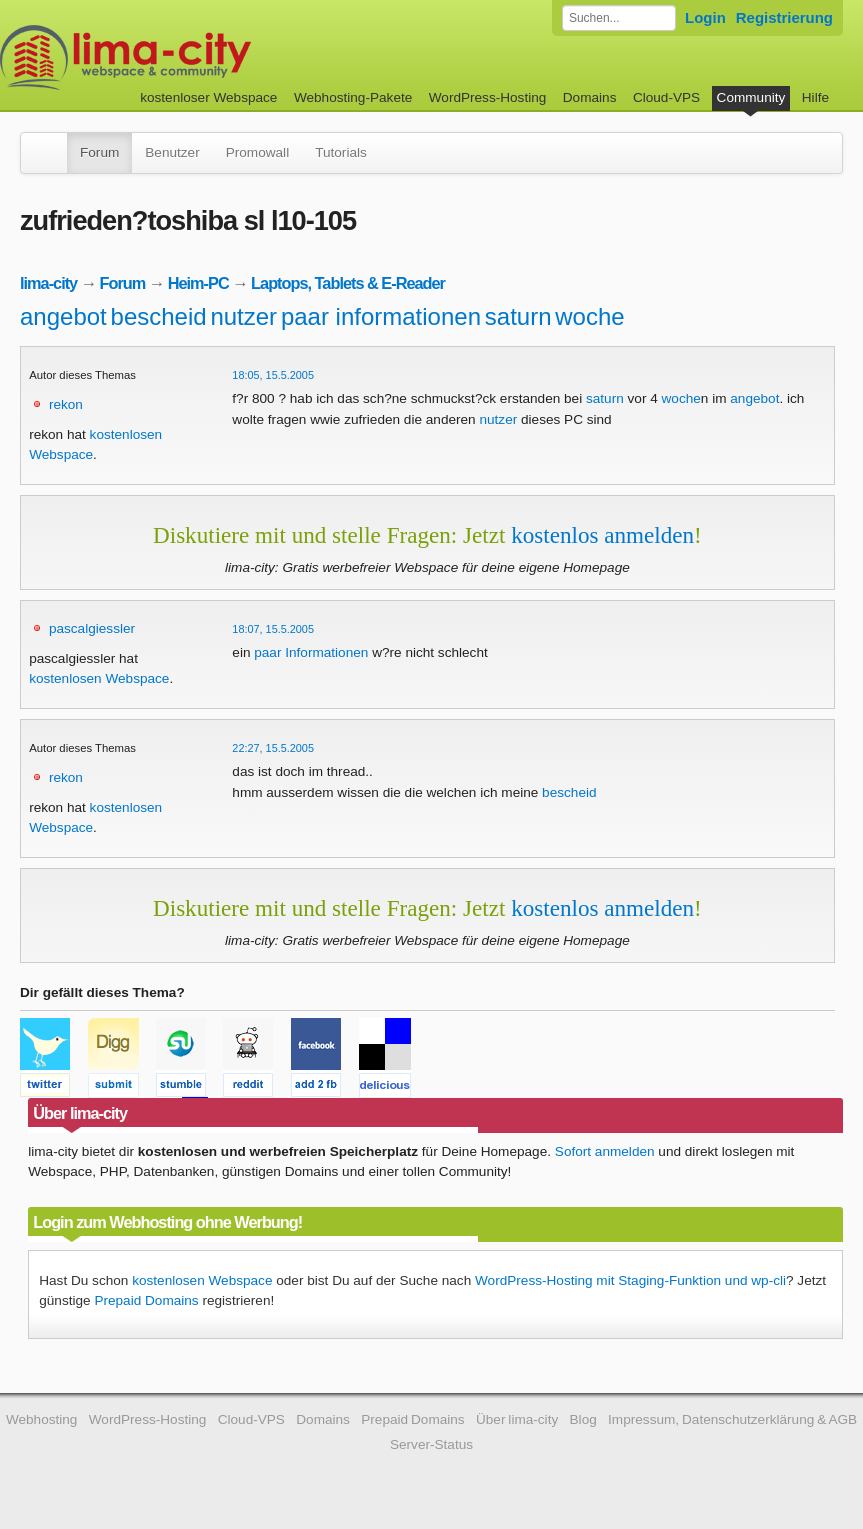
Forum (99, 152)
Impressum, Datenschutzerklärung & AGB (732, 1419)
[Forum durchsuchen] (619, 18)
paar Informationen (311, 652)
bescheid (159, 316)
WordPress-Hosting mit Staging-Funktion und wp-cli (630, 1280)
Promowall (257, 152)
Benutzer (172, 152)
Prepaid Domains (146, 1300)
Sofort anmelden (605, 1151)
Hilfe (815, 97)
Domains (590, 97)
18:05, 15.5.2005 (273, 375)
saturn (518, 316)
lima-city (48, 283)
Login (705, 17)
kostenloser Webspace (208, 97)
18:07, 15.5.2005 (273, 629)
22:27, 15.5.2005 (273, 748)
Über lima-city (517, 1419)
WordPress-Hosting (488, 97)
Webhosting (42, 1419)
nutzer (243, 316)
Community (751, 97)
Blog (583, 1419)
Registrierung (784, 17)
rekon (66, 404)
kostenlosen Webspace (99, 678)
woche (589, 316)
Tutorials (341, 152)
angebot (63, 316)
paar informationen (381, 316)
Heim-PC (198, 283)
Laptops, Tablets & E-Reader (348, 283)
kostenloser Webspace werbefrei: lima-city (200, 57)
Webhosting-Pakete (353, 97)
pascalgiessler (92, 628)
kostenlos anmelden (602, 535)
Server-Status (431, 1444)
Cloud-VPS (666, 97)
